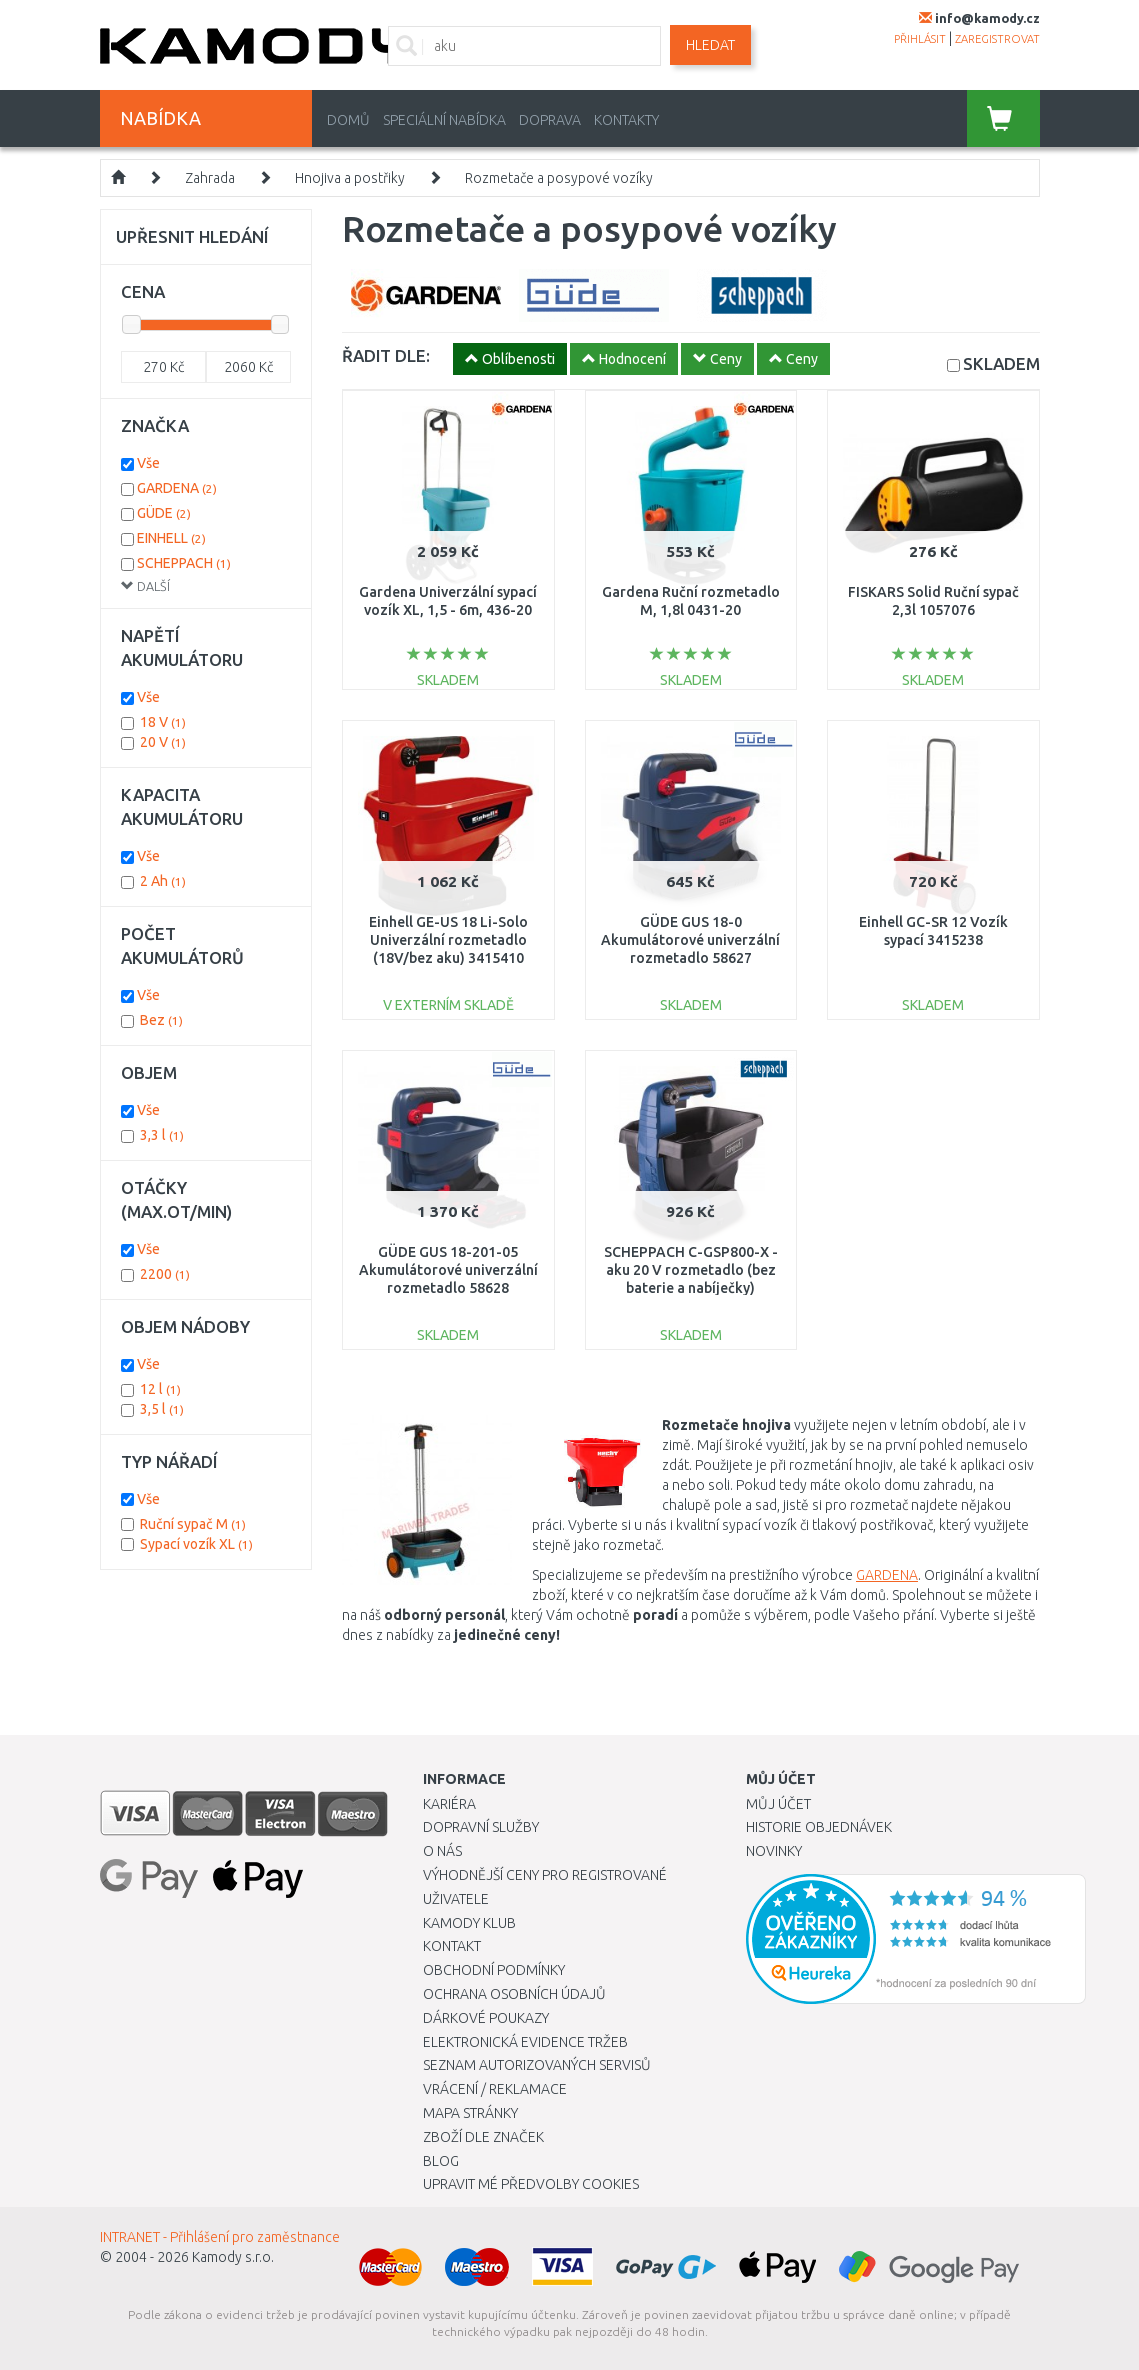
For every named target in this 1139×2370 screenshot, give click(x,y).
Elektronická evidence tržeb (525, 2042)
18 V (163, 722)
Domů (348, 120)
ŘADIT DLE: (386, 355)
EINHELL (171, 538)
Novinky (774, 1851)
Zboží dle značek (483, 2137)
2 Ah (163, 881)
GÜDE (164, 513)
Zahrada (210, 178)
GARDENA (887, 1575)
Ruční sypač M (193, 1524)
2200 (165, 1274)
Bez (161, 1020)
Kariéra (449, 1804)
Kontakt (452, 1946)
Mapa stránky (470, 2113)
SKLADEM (1001, 363)
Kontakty (626, 120)
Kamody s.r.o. (233, 2257)
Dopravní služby (481, 1827)
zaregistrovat (997, 39)
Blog (441, 2161)
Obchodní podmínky (494, 1970)
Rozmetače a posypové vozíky (559, 178)
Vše (148, 463)
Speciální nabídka (444, 120)
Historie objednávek (819, 1827)
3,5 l (162, 1409)
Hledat (710, 45)
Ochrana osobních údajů (514, 1994)
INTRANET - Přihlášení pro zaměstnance (220, 2237)
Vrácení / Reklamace (495, 2089)
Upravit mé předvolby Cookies (531, 2184)
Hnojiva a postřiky (350, 178)
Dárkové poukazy (486, 2018)
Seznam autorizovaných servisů (537, 2065)
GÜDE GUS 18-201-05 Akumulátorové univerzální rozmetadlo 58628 (448, 1270)
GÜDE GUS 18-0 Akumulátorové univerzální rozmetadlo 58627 (690, 940)
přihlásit (920, 39)
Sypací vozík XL (196, 1544)
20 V (163, 742)
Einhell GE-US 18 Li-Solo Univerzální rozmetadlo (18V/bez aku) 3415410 (448, 940)
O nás (442, 1851)
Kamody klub (469, 1923)
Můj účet (778, 1804)
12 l (160, 1389)
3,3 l (162, 1135)
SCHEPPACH (184, 563)
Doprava (550, 120)
